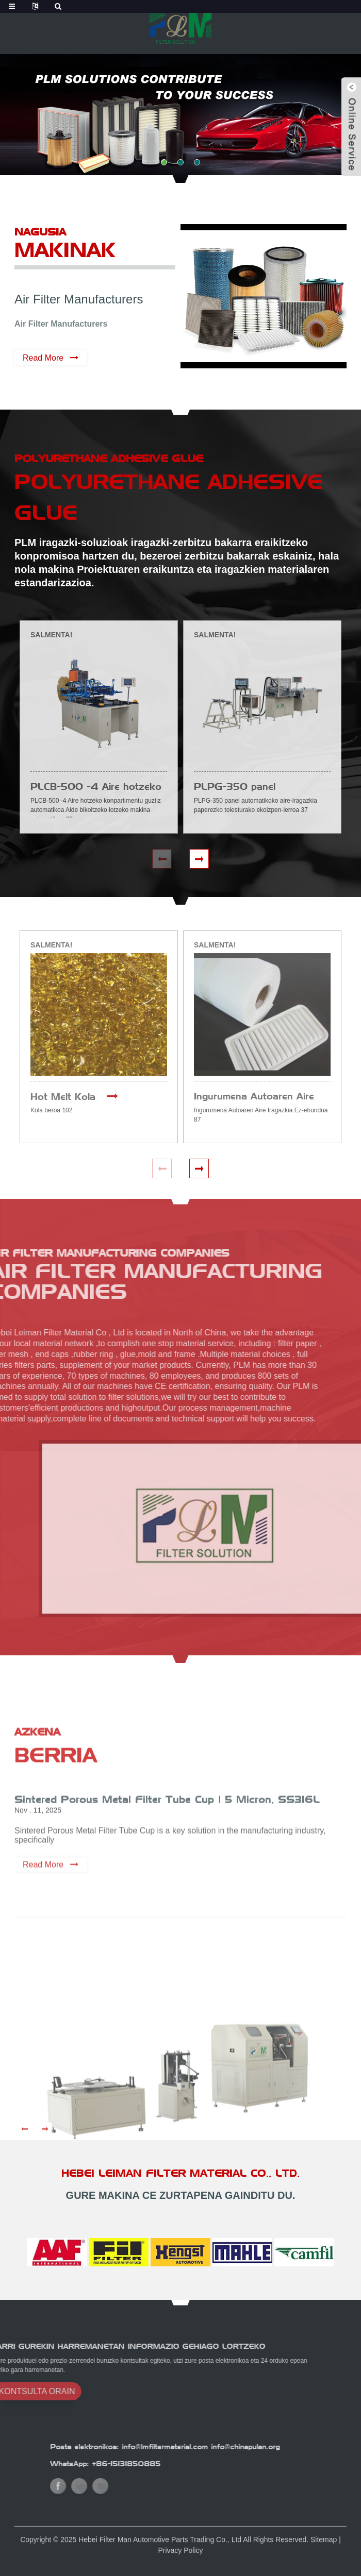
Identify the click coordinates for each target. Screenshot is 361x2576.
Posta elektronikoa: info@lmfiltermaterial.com (214, 2447)
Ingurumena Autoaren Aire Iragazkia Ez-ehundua (254, 1097)
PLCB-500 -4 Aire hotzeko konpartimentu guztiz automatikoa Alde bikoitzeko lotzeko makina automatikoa (96, 787)
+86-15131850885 (211, 2464)
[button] (164, 162)
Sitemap (323, 2549)
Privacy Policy (180, 2559)
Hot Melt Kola (62, 1096)
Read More (43, 357)
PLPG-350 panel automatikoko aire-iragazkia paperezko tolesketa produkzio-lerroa (259, 787)
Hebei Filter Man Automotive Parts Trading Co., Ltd (159, 2549)
